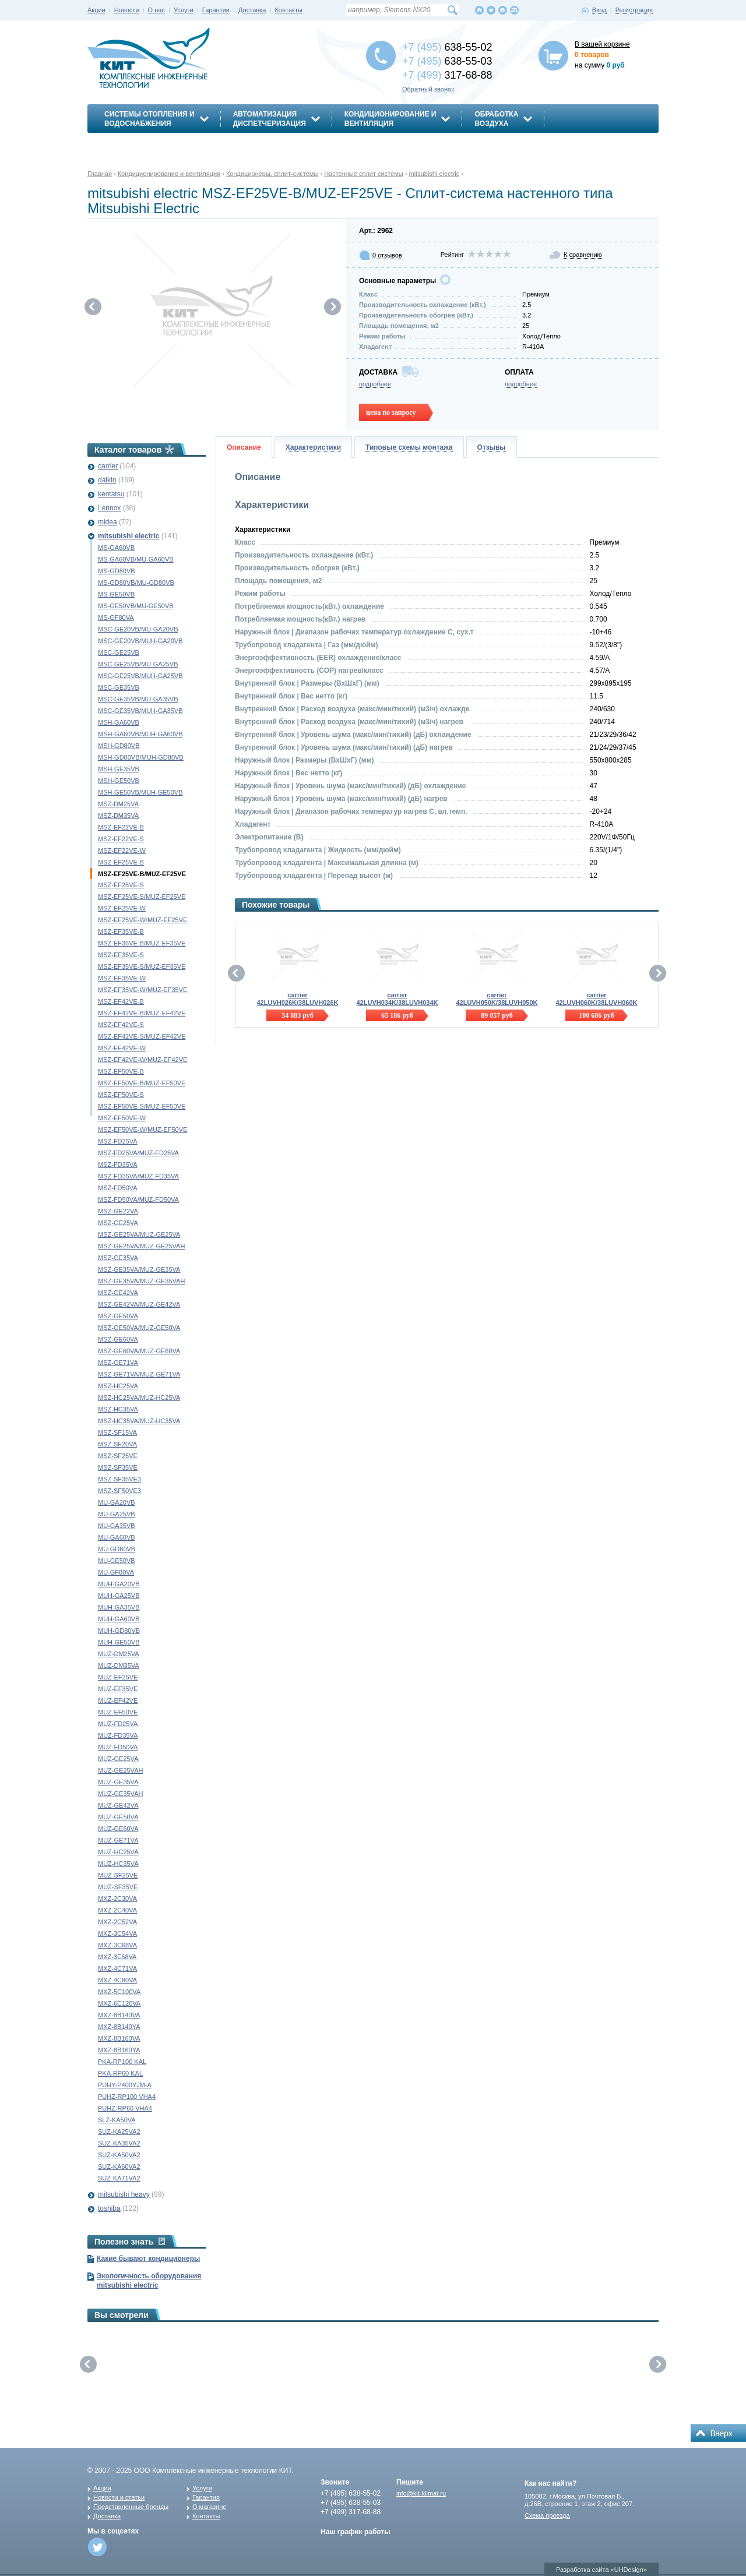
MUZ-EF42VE (118, 1700)
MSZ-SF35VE (118, 1467)
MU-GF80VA (116, 1572)
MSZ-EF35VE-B (121, 931)
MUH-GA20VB (119, 1583)
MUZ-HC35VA (118, 1863)
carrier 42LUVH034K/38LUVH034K (397, 998)
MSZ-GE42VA (118, 1292)
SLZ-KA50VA (117, 2119)
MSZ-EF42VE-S (121, 1024)
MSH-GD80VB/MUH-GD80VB (141, 757)
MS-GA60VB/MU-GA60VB (136, 559)
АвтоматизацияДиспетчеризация (269, 119)
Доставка (252, 9)
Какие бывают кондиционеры (148, 2258)
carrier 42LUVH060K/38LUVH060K (596, 998)
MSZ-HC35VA (118, 1409)
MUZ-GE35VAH (120, 1793)
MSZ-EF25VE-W (122, 908)
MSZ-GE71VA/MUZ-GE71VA (139, 1374)
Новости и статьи (119, 2497)
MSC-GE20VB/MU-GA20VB (138, 629)
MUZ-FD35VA (118, 1735)
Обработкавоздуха (496, 119)
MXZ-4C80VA (117, 1980)
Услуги (183, 9)
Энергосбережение (143, 144)
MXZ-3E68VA (117, 1956)
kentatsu (111, 494)
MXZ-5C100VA (119, 1991)
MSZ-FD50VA (118, 1187)
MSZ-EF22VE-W (122, 850)
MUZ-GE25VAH (120, 1770)
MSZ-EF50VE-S (121, 1094)
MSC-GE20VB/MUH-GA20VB (140, 640)
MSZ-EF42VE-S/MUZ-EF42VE (141, 1036)
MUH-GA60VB (119, 1618)
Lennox (109, 508)
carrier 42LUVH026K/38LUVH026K (297, 998)
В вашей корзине (602, 44)
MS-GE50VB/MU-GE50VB (136, 605)
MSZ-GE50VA (118, 1315)
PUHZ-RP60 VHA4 (125, 2108)
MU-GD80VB (116, 1548)
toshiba (109, 2208)
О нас (156, 9)
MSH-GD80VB (119, 745)
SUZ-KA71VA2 (119, 2178)
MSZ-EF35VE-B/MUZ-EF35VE (141, 943)
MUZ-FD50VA (118, 1747)
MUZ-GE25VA (118, 1758)
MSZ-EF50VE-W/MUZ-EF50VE (142, 1129)
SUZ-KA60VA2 (119, 2166)
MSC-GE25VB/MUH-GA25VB (140, 675)
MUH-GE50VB (119, 1642)
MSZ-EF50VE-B (121, 1071)
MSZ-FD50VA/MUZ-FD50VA (138, 1199)
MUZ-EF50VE (118, 1712)
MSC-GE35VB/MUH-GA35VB (140, 710)
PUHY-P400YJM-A (125, 2084)
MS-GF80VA (116, 617)
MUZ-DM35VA (118, 1665)
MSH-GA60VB (118, 722)
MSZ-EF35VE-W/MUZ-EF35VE (142, 989)
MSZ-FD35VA (118, 1164)
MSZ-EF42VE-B (121, 1001)
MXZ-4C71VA (117, 1968)
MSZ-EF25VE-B (121, 862)
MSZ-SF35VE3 (119, 1479)
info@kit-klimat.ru (421, 2493)
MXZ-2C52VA (117, 1921)
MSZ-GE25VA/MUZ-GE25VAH (141, 1246)
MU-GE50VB (116, 1560)
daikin (107, 480)
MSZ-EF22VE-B (121, 827)
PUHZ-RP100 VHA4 (127, 2096)
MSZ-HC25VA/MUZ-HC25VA (139, 1397)
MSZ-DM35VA (118, 815)
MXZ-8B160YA (119, 2049)
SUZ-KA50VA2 (119, 2154)
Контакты (288, 9)
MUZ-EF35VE (118, 1688)
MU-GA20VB (116, 1502)
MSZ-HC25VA (118, 1385)
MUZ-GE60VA (118, 1828)
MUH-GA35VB (119, 1607)
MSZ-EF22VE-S (121, 838)
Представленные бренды (130, 2506)
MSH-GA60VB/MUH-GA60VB (140, 734)
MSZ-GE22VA (118, 1211)
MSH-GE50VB (118, 780)
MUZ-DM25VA (118, 1653)
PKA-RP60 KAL (120, 2073)
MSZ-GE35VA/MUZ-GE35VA (139, 1269)
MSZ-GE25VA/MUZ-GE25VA (139, 1234)
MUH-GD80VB (119, 1630)
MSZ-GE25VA (118, 1222)
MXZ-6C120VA (119, 2003)
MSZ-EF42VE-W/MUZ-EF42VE (142, 1059)
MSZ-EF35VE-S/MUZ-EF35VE (141, 966)
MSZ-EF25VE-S (121, 884)
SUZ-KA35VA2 (119, 2143)
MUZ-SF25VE (118, 1875)
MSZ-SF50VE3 (119, 1490)
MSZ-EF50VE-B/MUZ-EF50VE (141, 1082)
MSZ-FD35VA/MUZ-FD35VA (138, 1176)
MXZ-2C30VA (117, 1898)
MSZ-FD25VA (118, 1141)
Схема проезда (547, 2515)
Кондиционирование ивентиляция (390, 119)
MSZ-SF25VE (118, 1455)
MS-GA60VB (116, 547)
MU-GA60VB (116, 1537)
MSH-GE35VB (118, 768)
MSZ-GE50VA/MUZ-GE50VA (139, 1327)
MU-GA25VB (116, 1514)
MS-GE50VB (116, 594)
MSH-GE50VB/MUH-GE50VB (140, 792)
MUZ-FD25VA (118, 1723)
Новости (126, 9)
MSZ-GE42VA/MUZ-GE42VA (139, 1304)
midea (107, 522)
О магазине (209, 2506)
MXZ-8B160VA (119, 2038)
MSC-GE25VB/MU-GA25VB (138, 664)
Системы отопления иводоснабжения (149, 119)
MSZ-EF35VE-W (122, 978)
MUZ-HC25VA (118, 1851)
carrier (108, 466)
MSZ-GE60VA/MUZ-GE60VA (139, 1350)
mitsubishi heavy (124, 2194)
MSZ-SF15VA (117, 1432)
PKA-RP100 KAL (122, 2061)
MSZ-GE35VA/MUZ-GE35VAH (141, 1281)
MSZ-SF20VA (117, 1444)
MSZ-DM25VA (118, 803)
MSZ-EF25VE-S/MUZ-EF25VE (141, 896)
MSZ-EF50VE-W (122, 1117)
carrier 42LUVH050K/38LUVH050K (496, 998)
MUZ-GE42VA (118, 1805)
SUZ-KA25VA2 (119, 2131)
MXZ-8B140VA (119, 2015)
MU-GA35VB (116, 1525)
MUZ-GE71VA (118, 1840)
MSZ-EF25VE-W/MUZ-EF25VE (142, 919)
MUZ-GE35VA (118, 1782)
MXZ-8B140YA (119, 2026)
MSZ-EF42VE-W (122, 1047)
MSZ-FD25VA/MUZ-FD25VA (138, 1152)
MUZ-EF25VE (118, 1677)
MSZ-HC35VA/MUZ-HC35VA (139, 1420)
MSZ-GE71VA (118, 1362)
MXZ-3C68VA (117, 1945)
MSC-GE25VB (118, 652)
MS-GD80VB (116, 570)
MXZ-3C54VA (117, 1933)
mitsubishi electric (128, 536)
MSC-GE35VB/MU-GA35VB (138, 699)
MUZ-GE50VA (118, 1816)
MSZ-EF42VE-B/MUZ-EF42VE (141, 1013)
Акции (96, 9)
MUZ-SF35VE (118, 1886)
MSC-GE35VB (118, 687)
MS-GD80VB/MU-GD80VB (136, 582)
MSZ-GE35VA (118, 1257)
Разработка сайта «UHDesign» (601, 2569)
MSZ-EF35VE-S (121, 954)
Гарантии (216, 9)
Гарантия (206, 2497)
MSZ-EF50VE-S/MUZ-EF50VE (141, 1106)
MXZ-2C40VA (117, 1910)
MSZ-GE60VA (118, 1339)
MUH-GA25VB (119, 1595)
